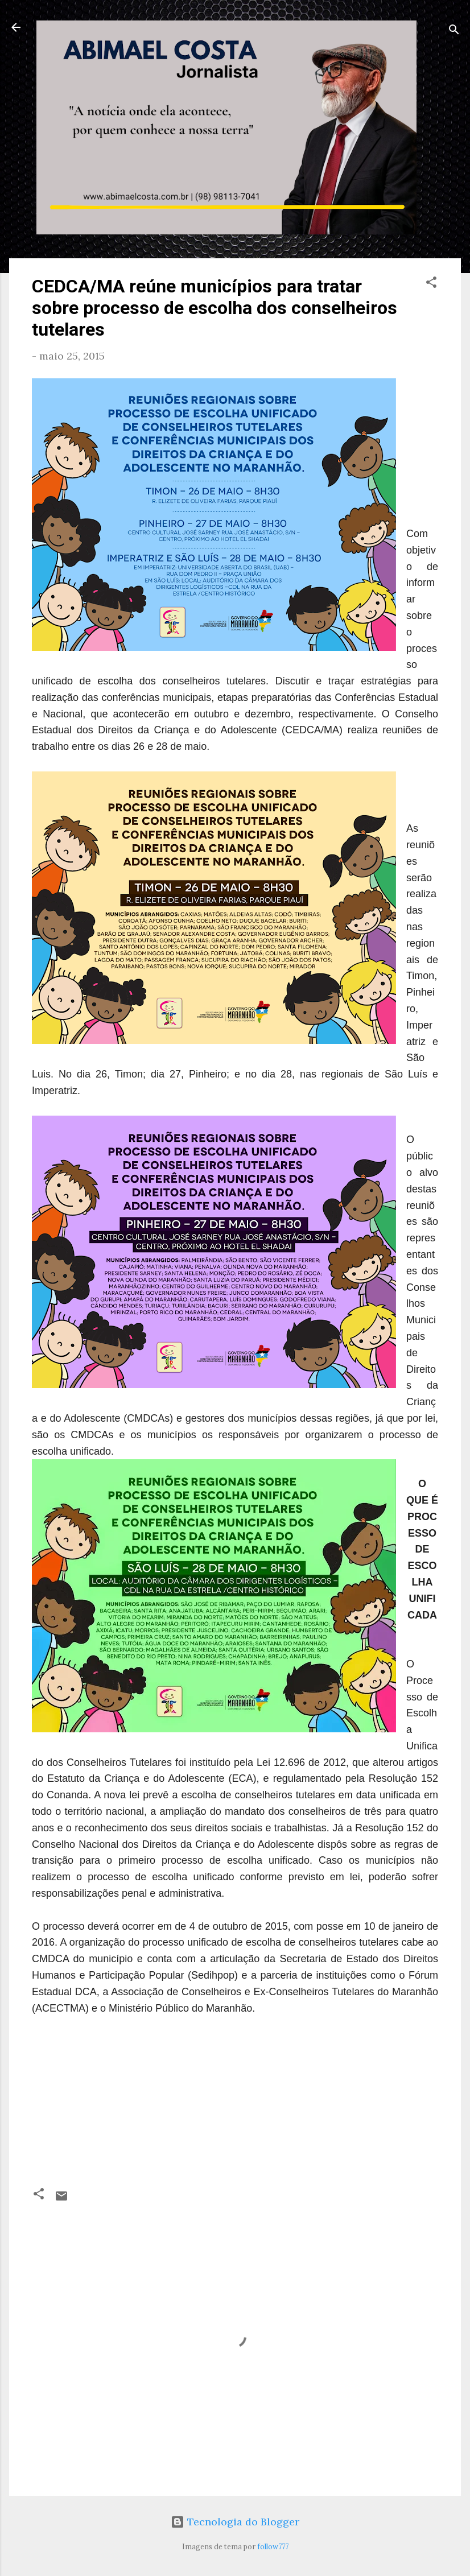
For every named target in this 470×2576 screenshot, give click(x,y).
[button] (431, 283)
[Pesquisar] (454, 31)
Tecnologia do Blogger (235, 2521)
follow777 (272, 2546)
